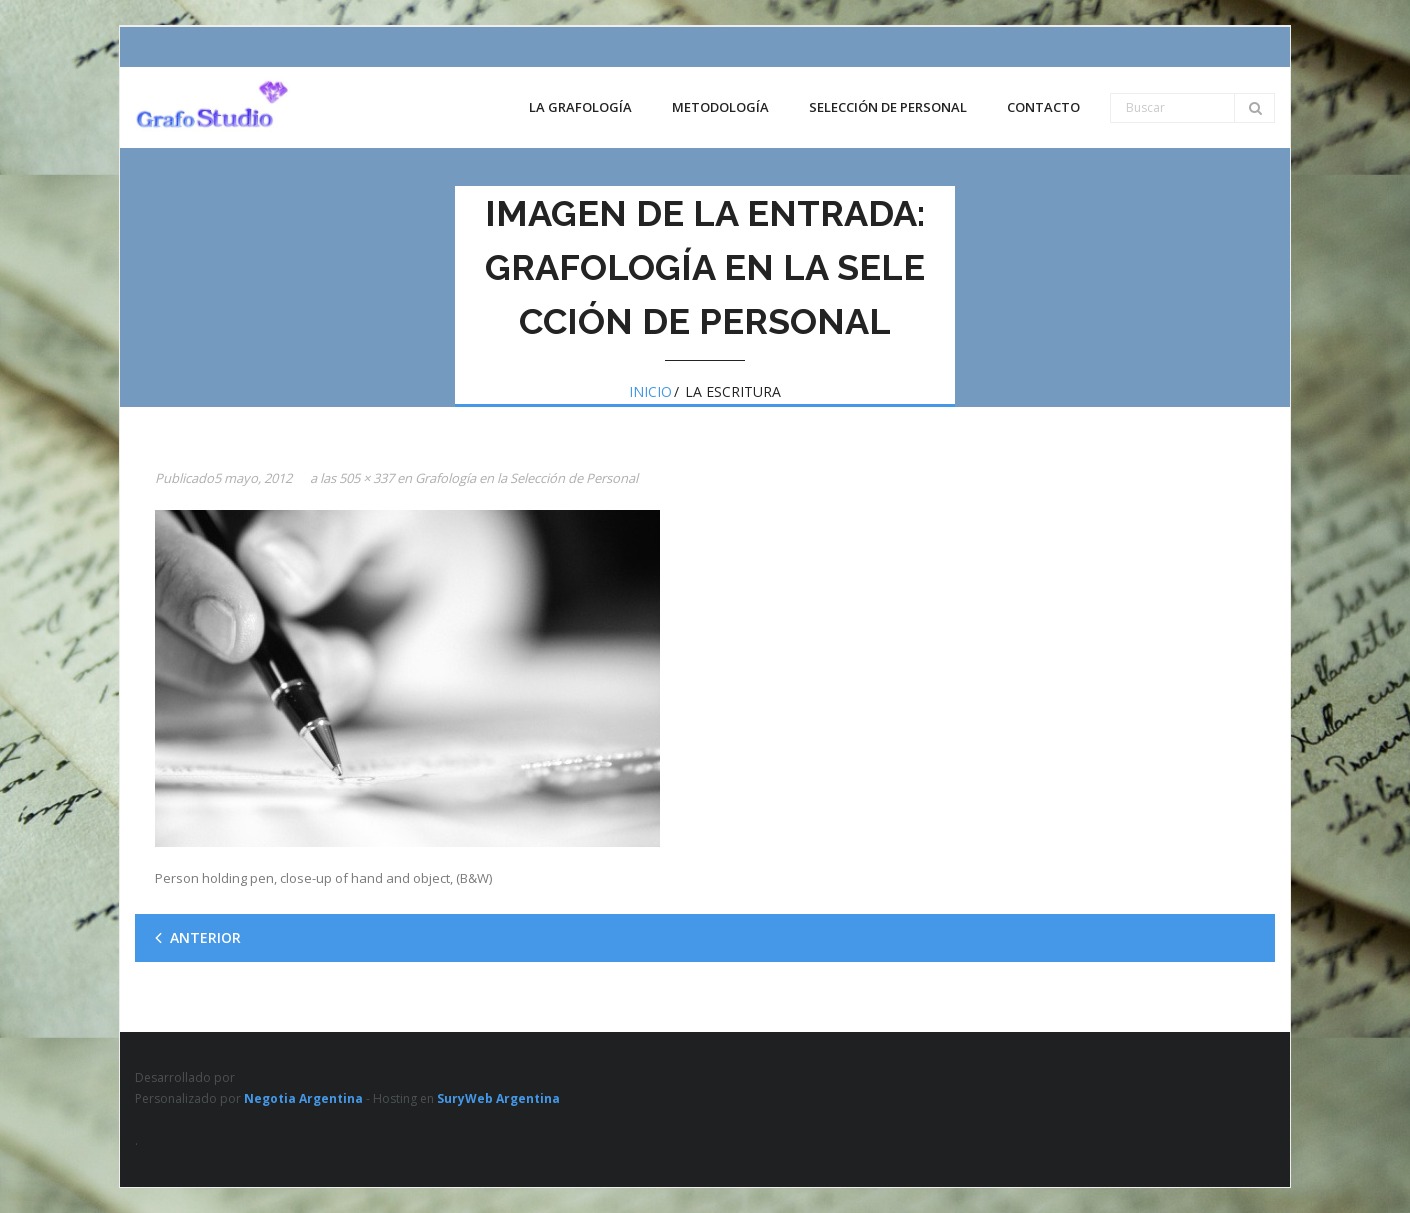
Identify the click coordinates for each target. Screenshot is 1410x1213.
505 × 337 (366, 478)
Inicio (650, 391)
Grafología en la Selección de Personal (526, 478)
